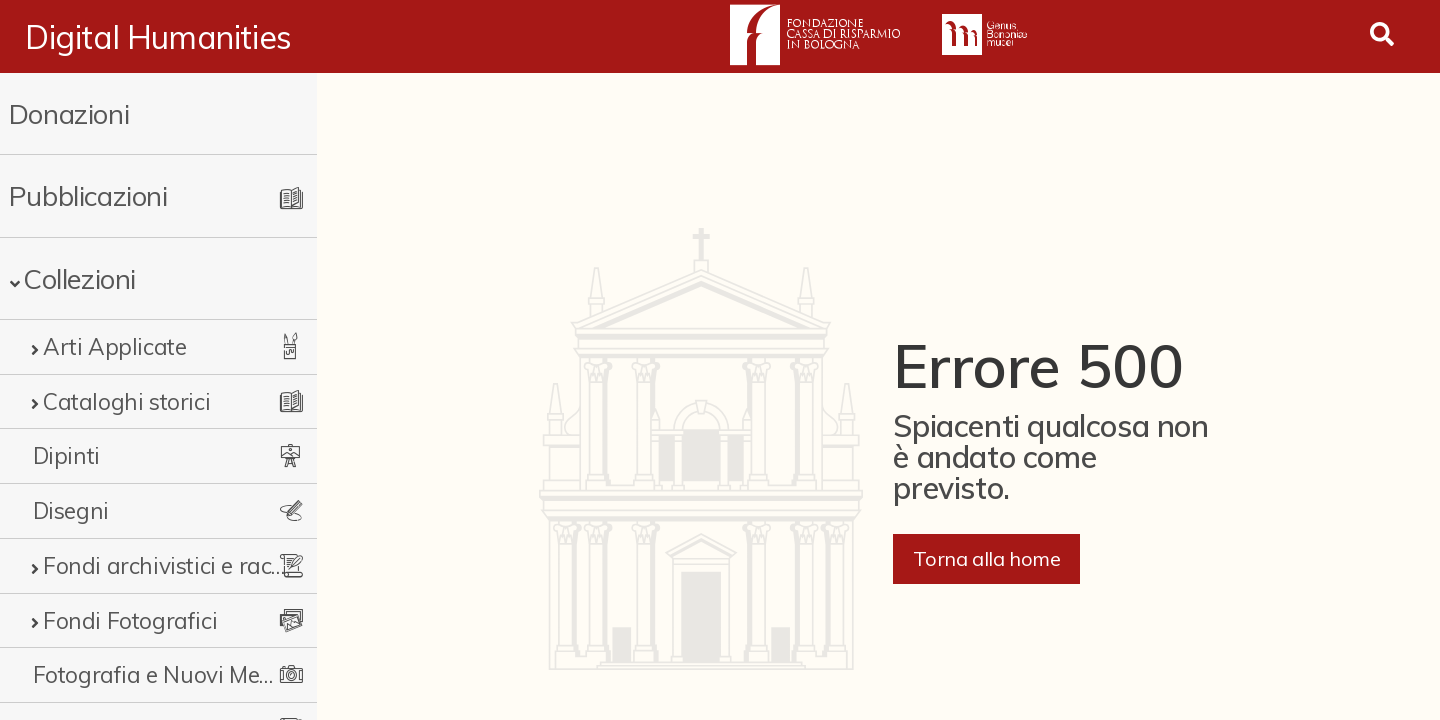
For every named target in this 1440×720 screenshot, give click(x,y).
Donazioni (69, 113)
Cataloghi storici (126, 401)
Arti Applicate (114, 346)
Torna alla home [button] (986, 558)
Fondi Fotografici (130, 620)
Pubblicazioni (88, 195)
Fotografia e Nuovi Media (155, 674)
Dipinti (66, 455)
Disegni (71, 510)
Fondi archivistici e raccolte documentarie (165, 565)
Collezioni (79, 278)
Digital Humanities (158, 37)
